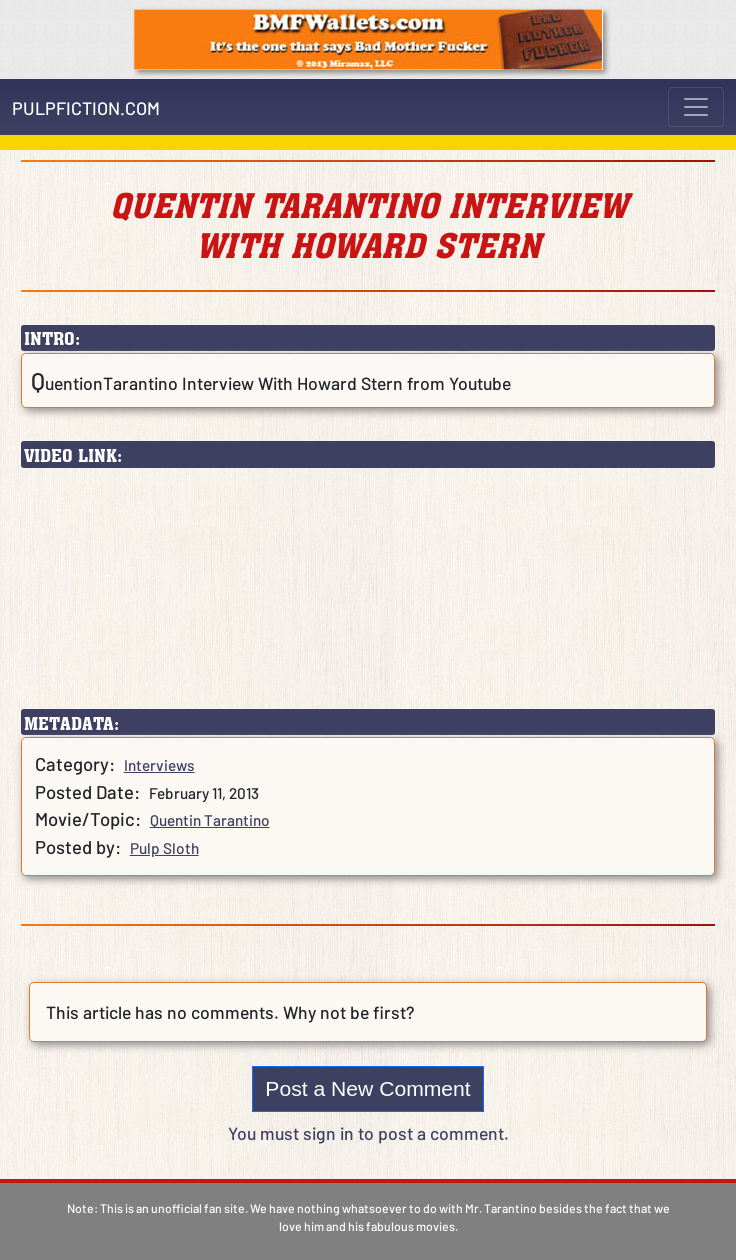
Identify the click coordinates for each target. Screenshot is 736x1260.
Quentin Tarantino (210, 820)
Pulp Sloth (164, 848)
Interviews (159, 765)
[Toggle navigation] (696, 107)
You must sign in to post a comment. (368, 1133)
